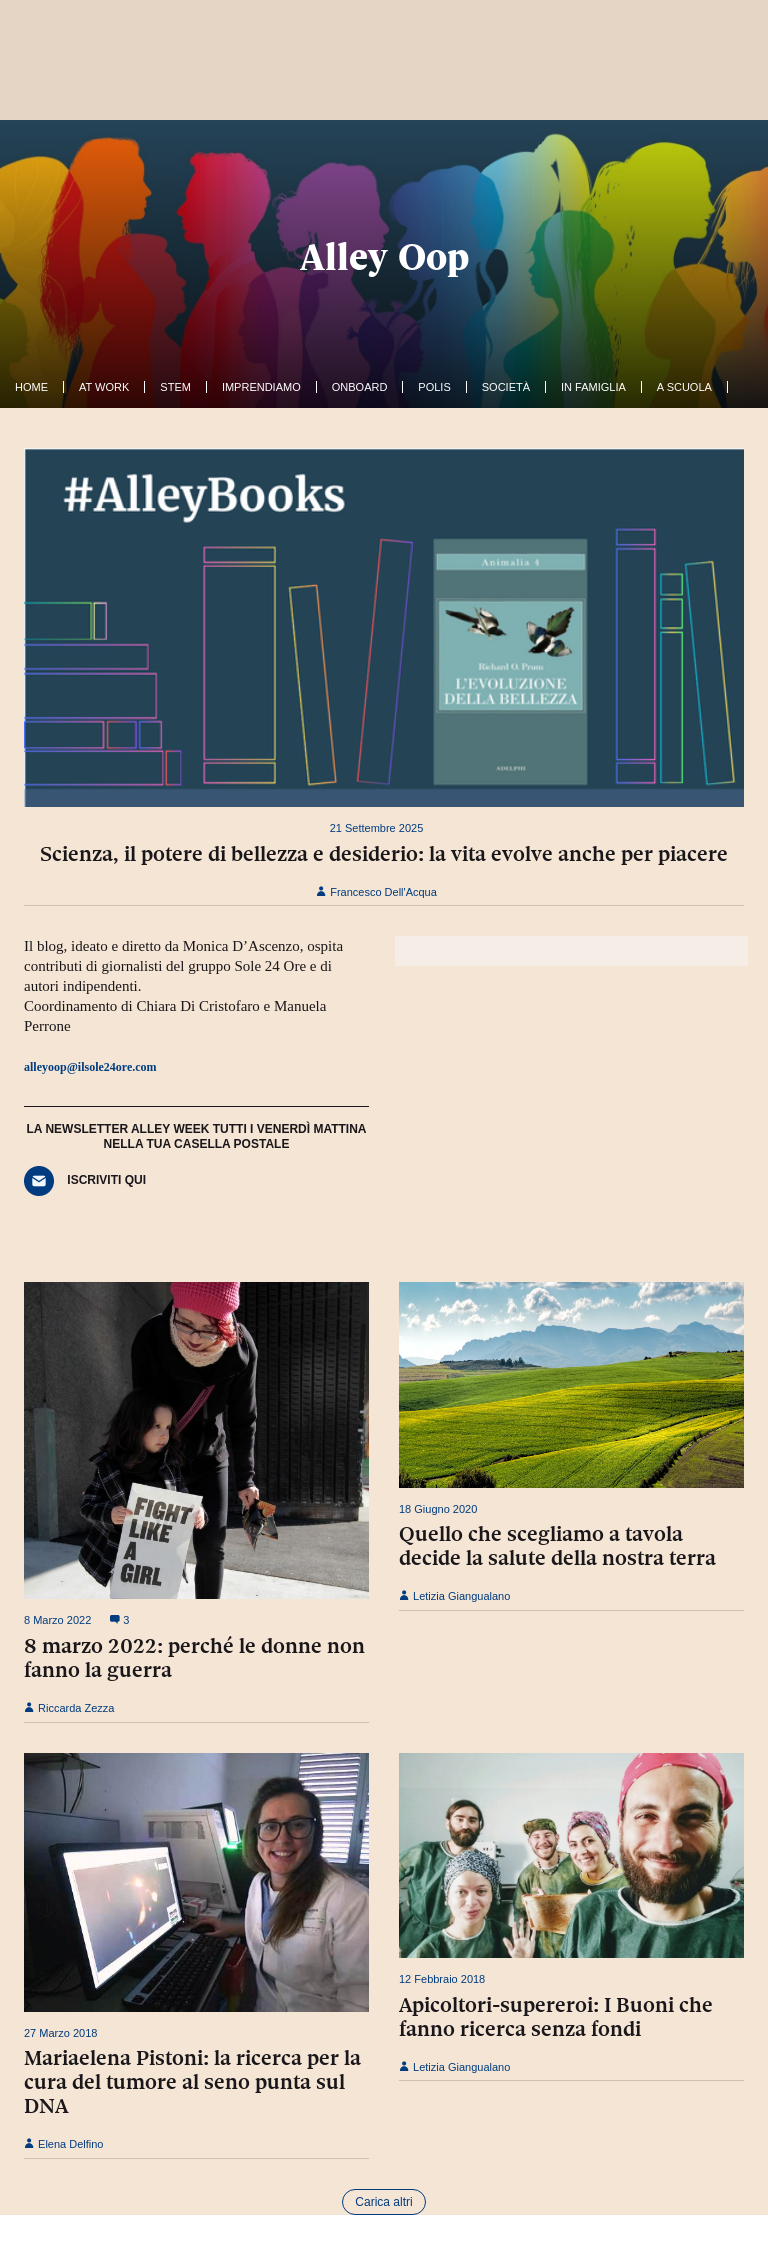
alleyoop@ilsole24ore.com (90, 1067)
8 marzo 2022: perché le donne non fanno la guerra (194, 1658)
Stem (175, 387)
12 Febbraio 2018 (442, 1979)
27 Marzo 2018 (60, 2033)
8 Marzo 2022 (57, 1620)
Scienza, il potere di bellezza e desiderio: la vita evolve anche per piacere (384, 854)
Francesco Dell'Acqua (376, 892)
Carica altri (383, 2202)
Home (31, 387)
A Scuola (684, 387)
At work (104, 387)
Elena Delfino (64, 2144)
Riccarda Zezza (69, 1708)
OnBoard (360, 387)
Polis (434, 387)
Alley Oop (384, 256)
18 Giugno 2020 (438, 1509)
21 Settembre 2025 (377, 828)
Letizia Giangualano (454, 1596)
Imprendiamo (261, 387)
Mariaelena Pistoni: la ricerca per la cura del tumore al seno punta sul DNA (192, 2082)
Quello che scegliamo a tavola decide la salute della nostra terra (557, 1546)
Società (506, 387)
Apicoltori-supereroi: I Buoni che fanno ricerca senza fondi (556, 2017)
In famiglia (593, 387)
